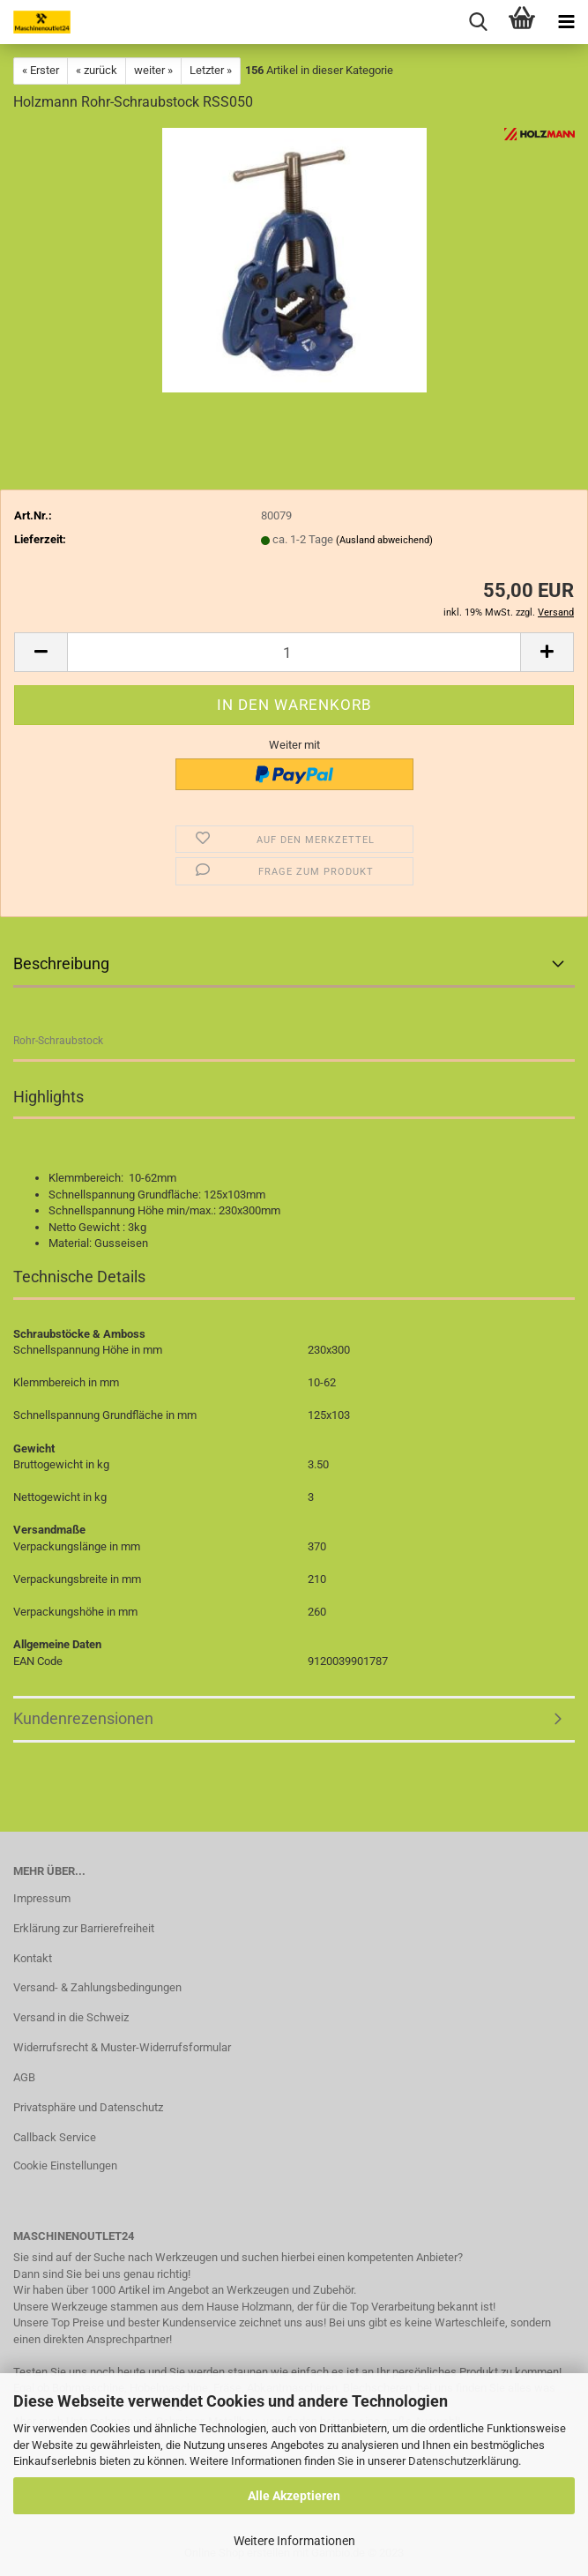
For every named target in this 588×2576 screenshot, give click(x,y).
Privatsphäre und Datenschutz (88, 2107)
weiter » (153, 70)
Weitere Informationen (294, 2541)
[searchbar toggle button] (478, 22)
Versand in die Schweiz (71, 2017)
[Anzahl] (294, 652)
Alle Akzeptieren (294, 2496)
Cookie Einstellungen (65, 2165)
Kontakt (32, 1958)
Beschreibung (61, 963)
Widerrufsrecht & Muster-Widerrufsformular (122, 2047)
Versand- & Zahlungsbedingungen (97, 1987)
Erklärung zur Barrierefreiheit (83, 1928)
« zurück (96, 70)
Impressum (42, 1898)
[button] (40, 652)
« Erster (40, 70)
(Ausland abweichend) (384, 540)
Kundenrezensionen (83, 1718)
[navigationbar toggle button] (566, 22)
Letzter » (211, 70)
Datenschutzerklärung (463, 2461)
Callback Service (54, 2137)
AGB (24, 2077)
